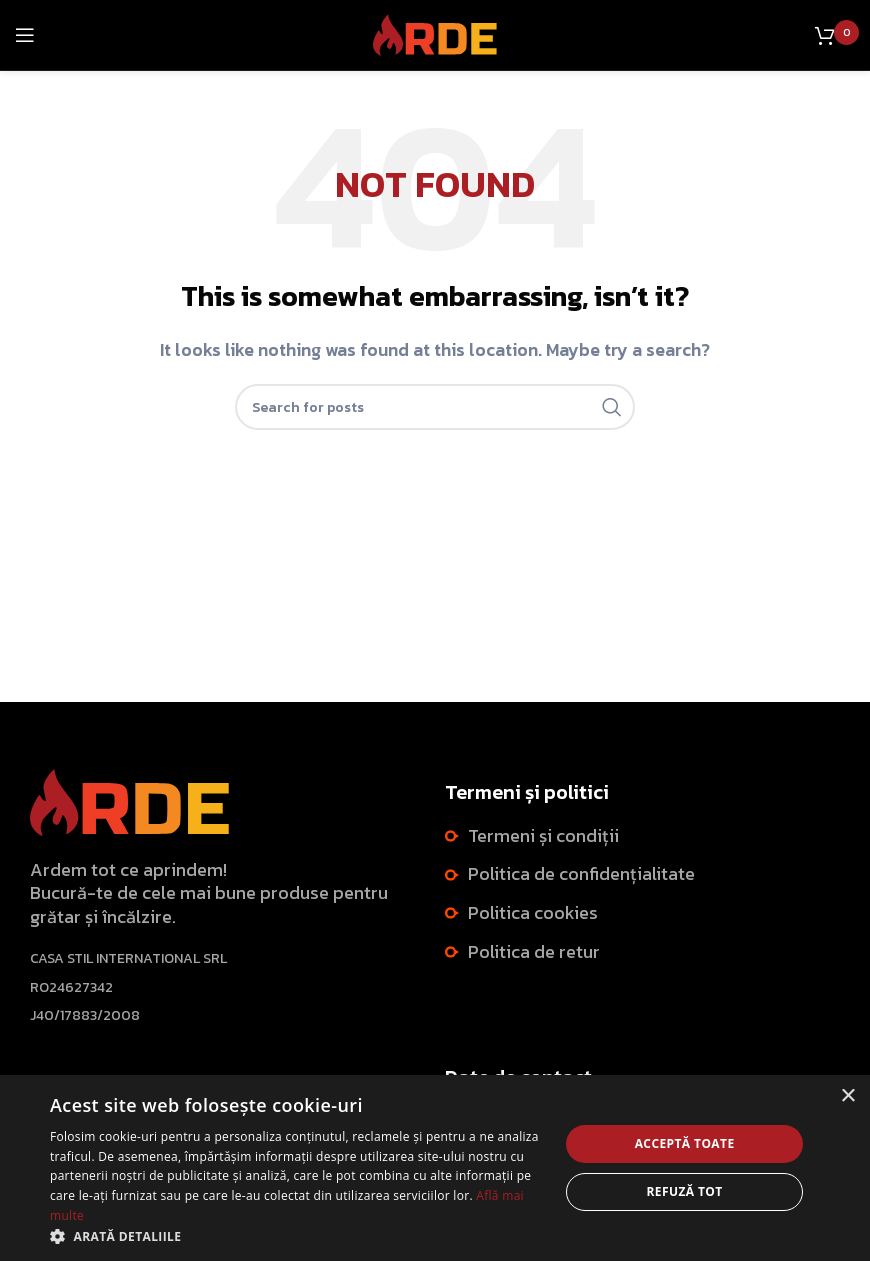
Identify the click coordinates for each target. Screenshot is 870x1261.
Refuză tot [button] (685, 1191)
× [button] (847, 1096)
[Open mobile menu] (25, 35)
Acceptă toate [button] (685, 1143)
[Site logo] (435, 33)
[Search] (435, 407)
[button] (297, 1236)
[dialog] (435, 1168)
